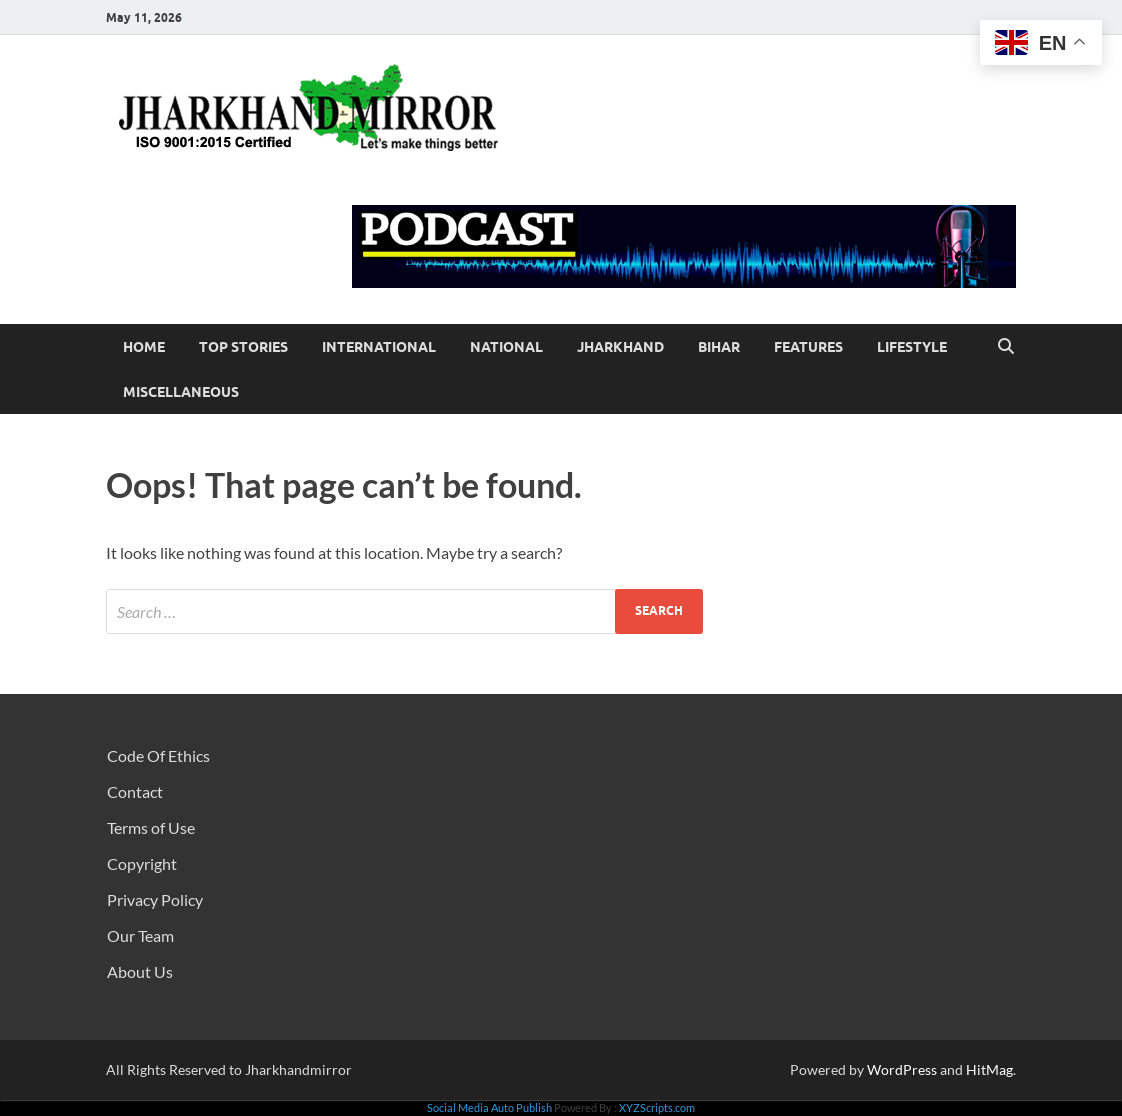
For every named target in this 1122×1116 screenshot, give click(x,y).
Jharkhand (620, 347)
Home (144, 347)
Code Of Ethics (158, 755)
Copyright (142, 863)
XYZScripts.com (657, 1107)
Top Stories (243, 347)
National (506, 347)
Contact (135, 791)
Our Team (140, 935)
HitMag (989, 1069)
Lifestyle (912, 347)
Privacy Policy (155, 899)
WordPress (902, 1069)
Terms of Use (151, 827)
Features (808, 347)
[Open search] (1006, 347)
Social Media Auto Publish (489, 1107)
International (379, 347)
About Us (140, 971)
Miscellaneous (181, 392)
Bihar (719, 347)
